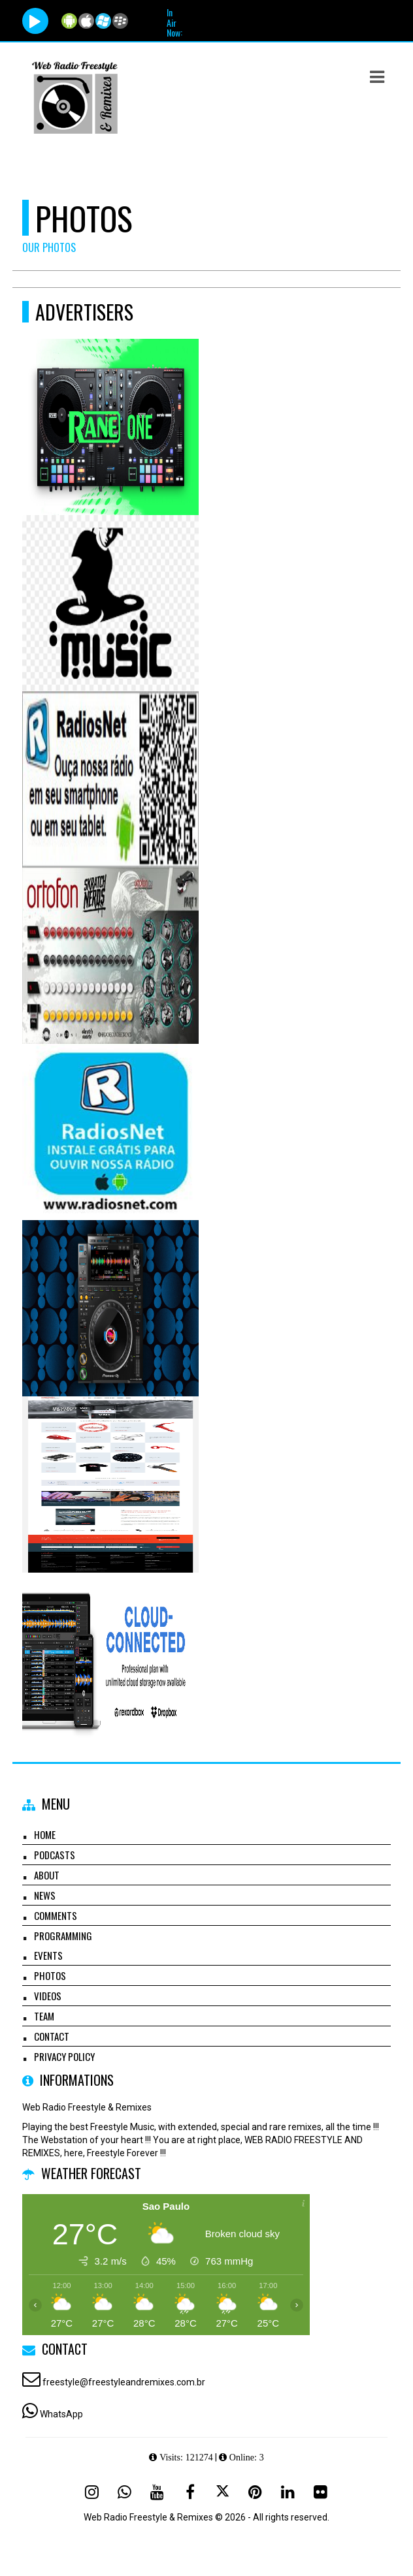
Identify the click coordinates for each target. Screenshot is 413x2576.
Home (45, 1834)
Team (44, 2016)
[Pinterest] (255, 2491)
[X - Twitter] (223, 2491)
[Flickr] (321, 2491)
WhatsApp (61, 2414)
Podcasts (54, 1854)
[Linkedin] (288, 2491)
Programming (63, 1935)
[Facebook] (190, 2491)
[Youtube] (157, 2491)
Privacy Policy (64, 2056)
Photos (50, 1975)
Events (48, 1955)
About (46, 1875)
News (45, 1895)
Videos (47, 1995)
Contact (51, 2036)
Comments (55, 1915)
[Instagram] (92, 2491)
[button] (377, 77)
